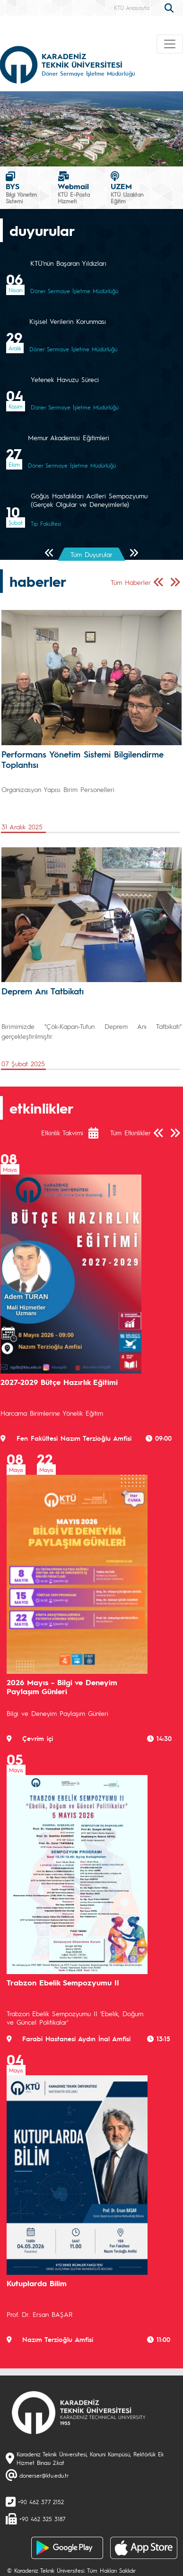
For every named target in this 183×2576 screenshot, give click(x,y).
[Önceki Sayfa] (49, 553)
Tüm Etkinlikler (130, 1132)
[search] (170, 7)
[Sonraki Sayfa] (134, 553)
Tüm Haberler (131, 582)
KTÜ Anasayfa (131, 7)
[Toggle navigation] (170, 44)
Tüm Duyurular (91, 554)
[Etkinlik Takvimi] (98, 1133)
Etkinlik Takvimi (62, 1132)
